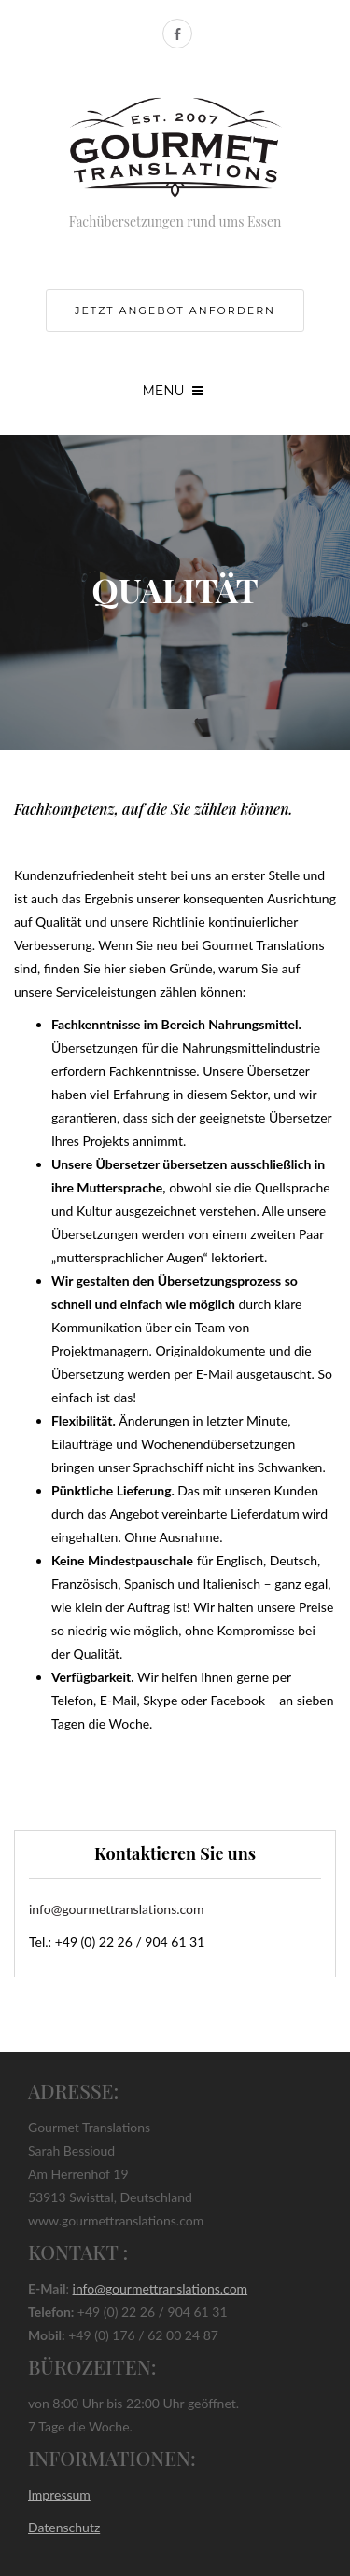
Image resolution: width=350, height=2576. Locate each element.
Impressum (59, 2494)
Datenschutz (64, 2527)
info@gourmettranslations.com (116, 1909)
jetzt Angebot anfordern (175, 310)
